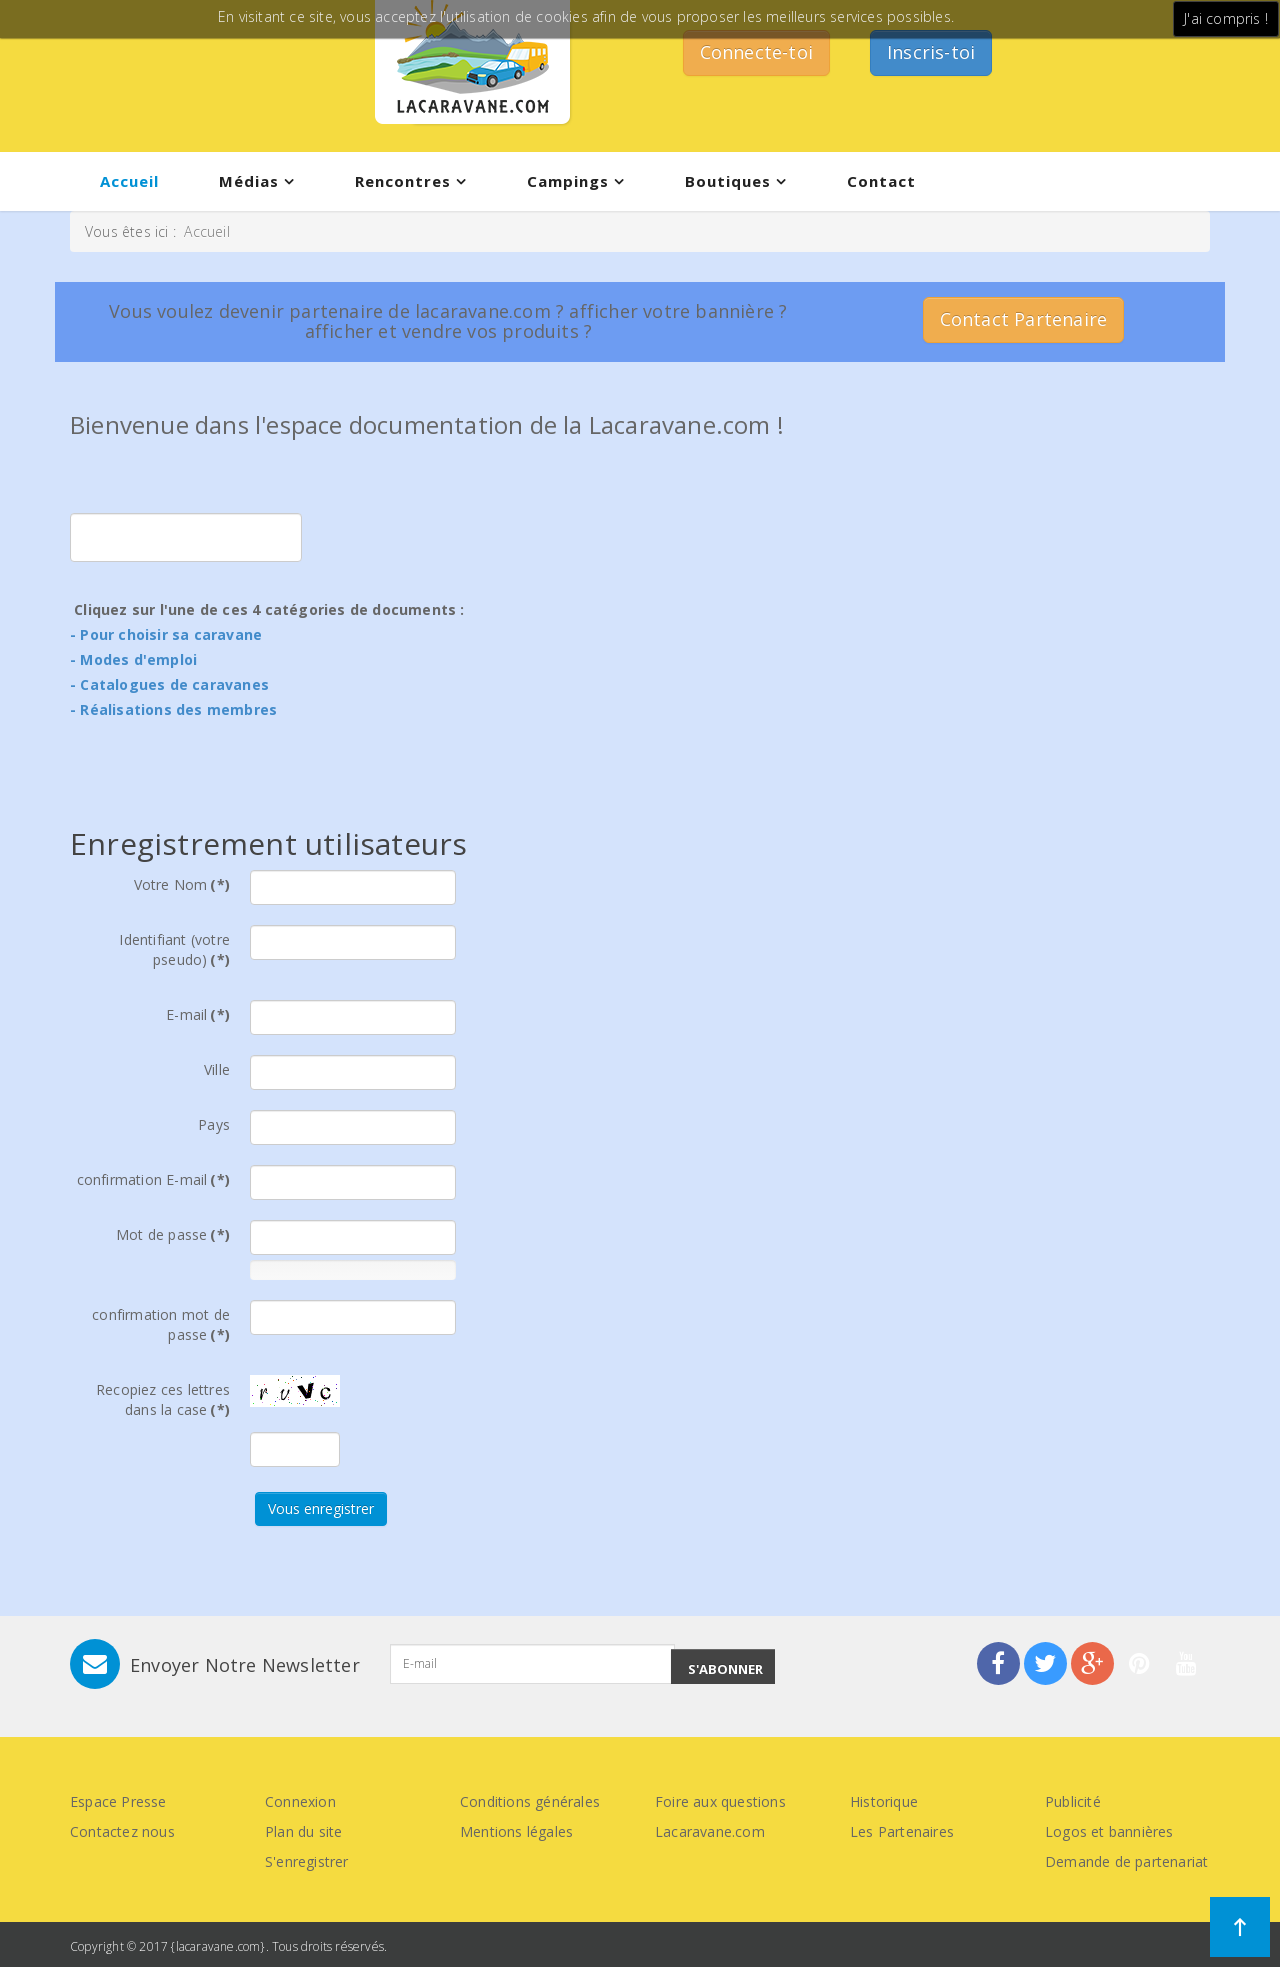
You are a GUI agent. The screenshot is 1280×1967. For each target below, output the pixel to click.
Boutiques (728, 181)
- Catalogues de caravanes (169, 684)
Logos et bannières (1109, 1831)
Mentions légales (516, 1831)
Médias (249, 181)
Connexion (300, 1801)
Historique (884, 1801)
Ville (217, 1069)
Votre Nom (182, 884)
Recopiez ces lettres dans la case (163, 1399)
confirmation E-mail (153, 1179)
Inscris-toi (931, 52)
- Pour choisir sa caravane (166, 634)
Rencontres (403, 181)
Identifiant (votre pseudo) (174, 949)
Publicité (1073, 1801)
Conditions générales (530, 1801)
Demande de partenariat (1126, 1861)
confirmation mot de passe (161, 1324)
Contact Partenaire (1024, 319)
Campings (568, 181)
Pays (214, 1124)
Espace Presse (118, 1801)
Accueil (129, 181)
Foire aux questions (720, 1801)
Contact (881, 181)
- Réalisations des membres (173, 709)
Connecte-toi (756, 52)
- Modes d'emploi (133, 659)
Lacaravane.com (710, 1831)
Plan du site (303, 1831)
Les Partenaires (902, 1831)
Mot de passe (173, 1234)
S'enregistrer (307, 1861)
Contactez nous (122, 1831)
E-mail (198, 1014)
